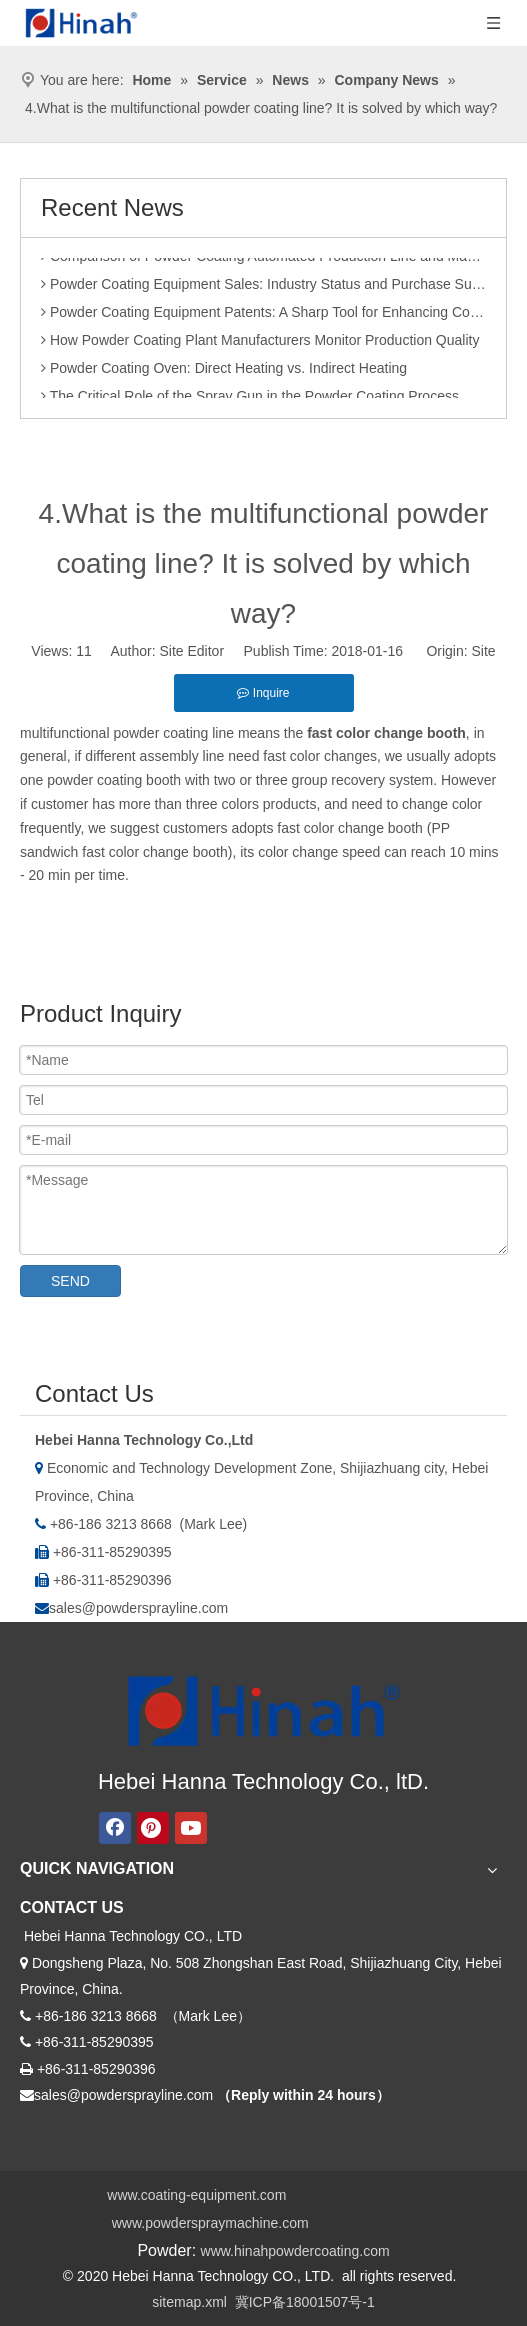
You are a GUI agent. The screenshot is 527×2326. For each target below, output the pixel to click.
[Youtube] (191, 1828)
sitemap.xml (189, 2302)
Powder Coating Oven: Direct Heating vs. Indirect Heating (224, 372)
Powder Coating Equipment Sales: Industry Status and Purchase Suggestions (263, 288)
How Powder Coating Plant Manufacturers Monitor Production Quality (260, 344)
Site (484, 651)
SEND (70, 1281)
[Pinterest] (153, 1828)
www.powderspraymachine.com (210, 2223)
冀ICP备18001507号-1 (305, 2302)
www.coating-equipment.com (196, 2195)
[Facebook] (115, 1828)
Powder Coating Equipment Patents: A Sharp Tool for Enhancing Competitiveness (263, 316)
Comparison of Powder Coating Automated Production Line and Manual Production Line (263, 260)
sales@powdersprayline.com (138, 1608)
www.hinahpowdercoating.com (295, 2251)
